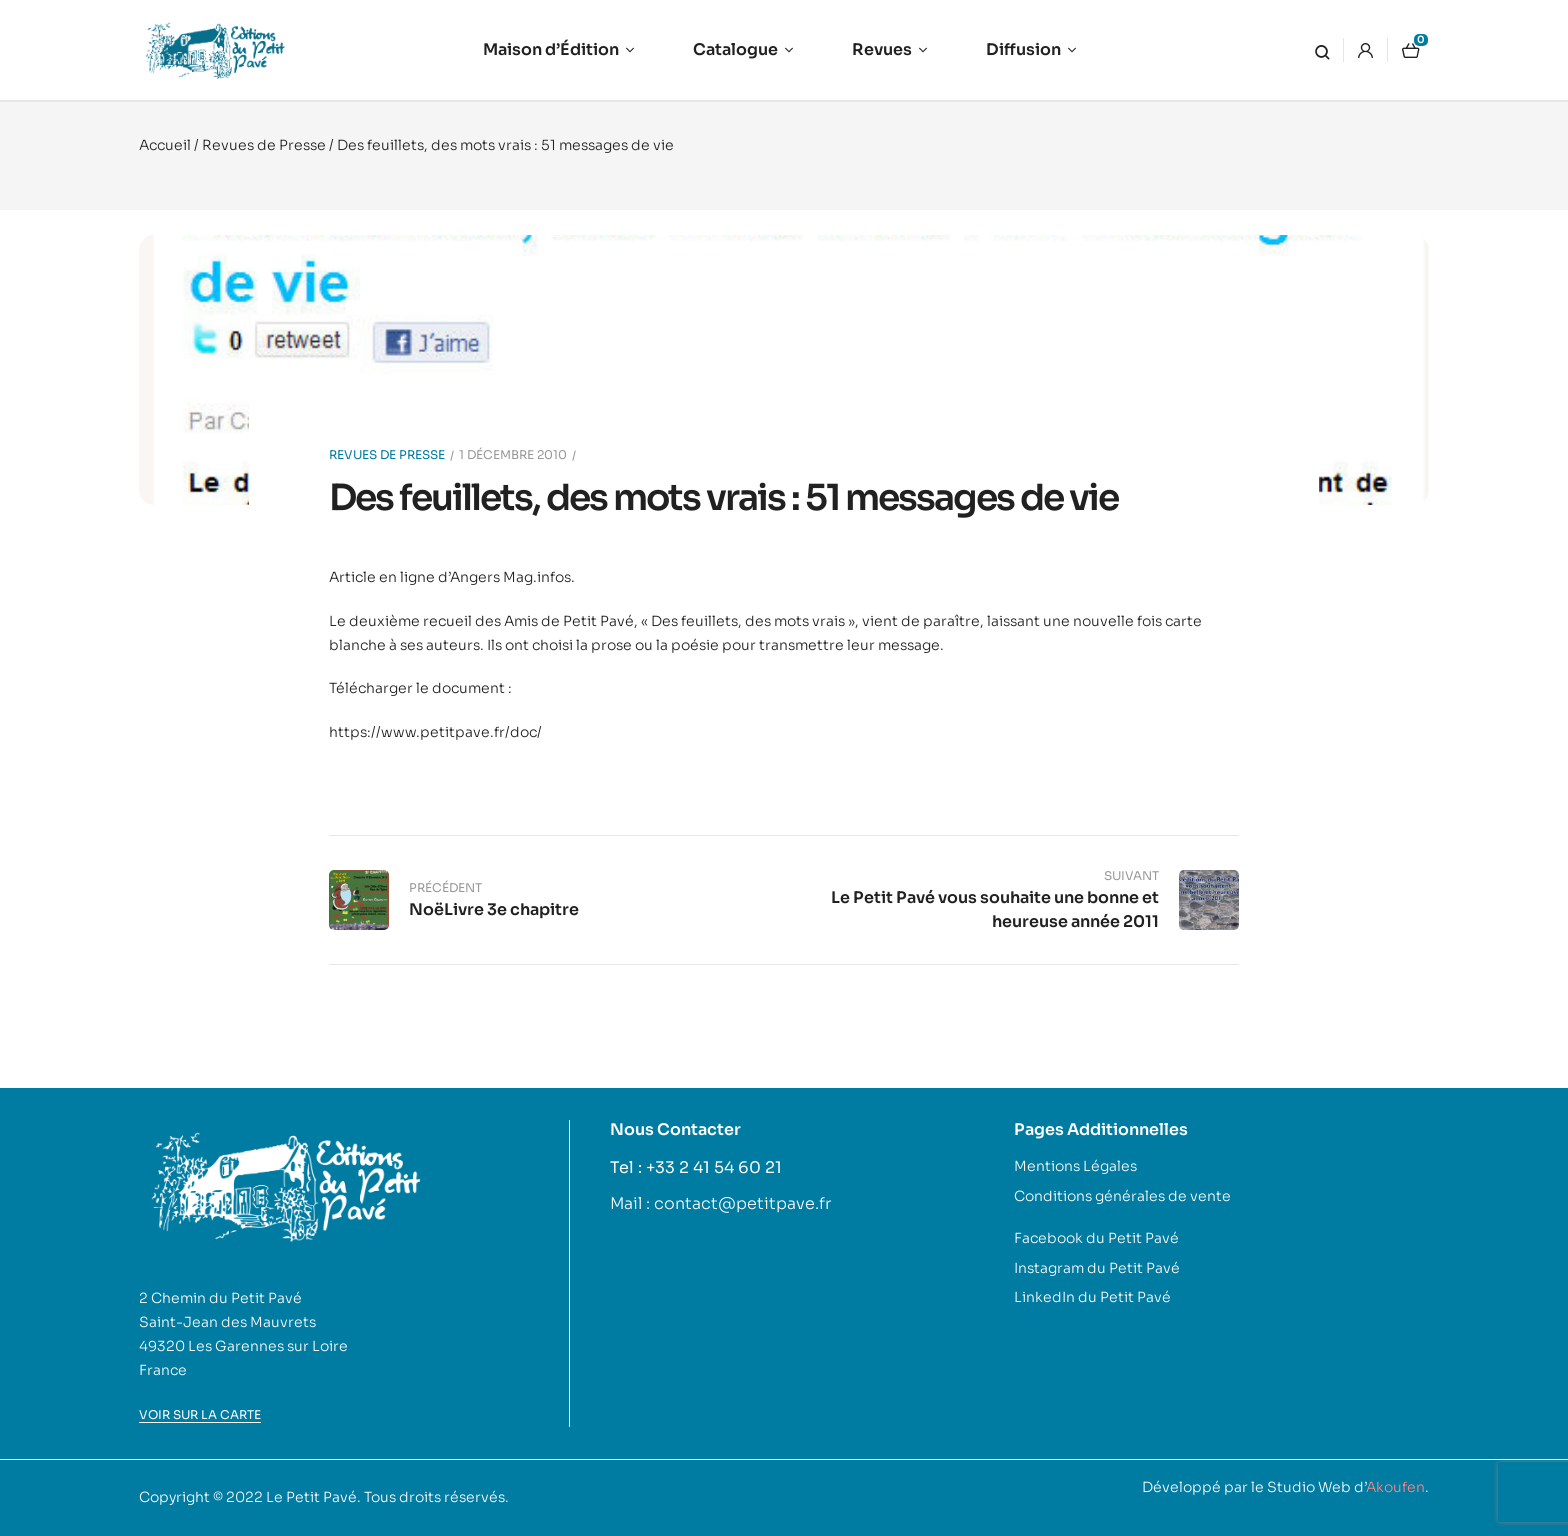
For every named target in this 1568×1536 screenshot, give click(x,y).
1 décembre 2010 (513, 454)
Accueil (165, 145)
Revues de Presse (264, 145)
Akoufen (1395, 1487)
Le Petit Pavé (311, 1497)
